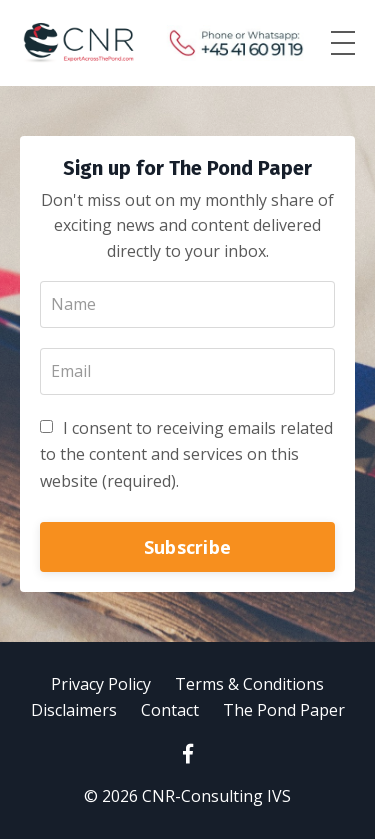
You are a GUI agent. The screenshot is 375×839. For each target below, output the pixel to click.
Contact (170, 710)
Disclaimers (74, 710)
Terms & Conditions (249, 684)
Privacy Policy (101, 684)
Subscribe (187, 547)
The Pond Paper (284, 710)
